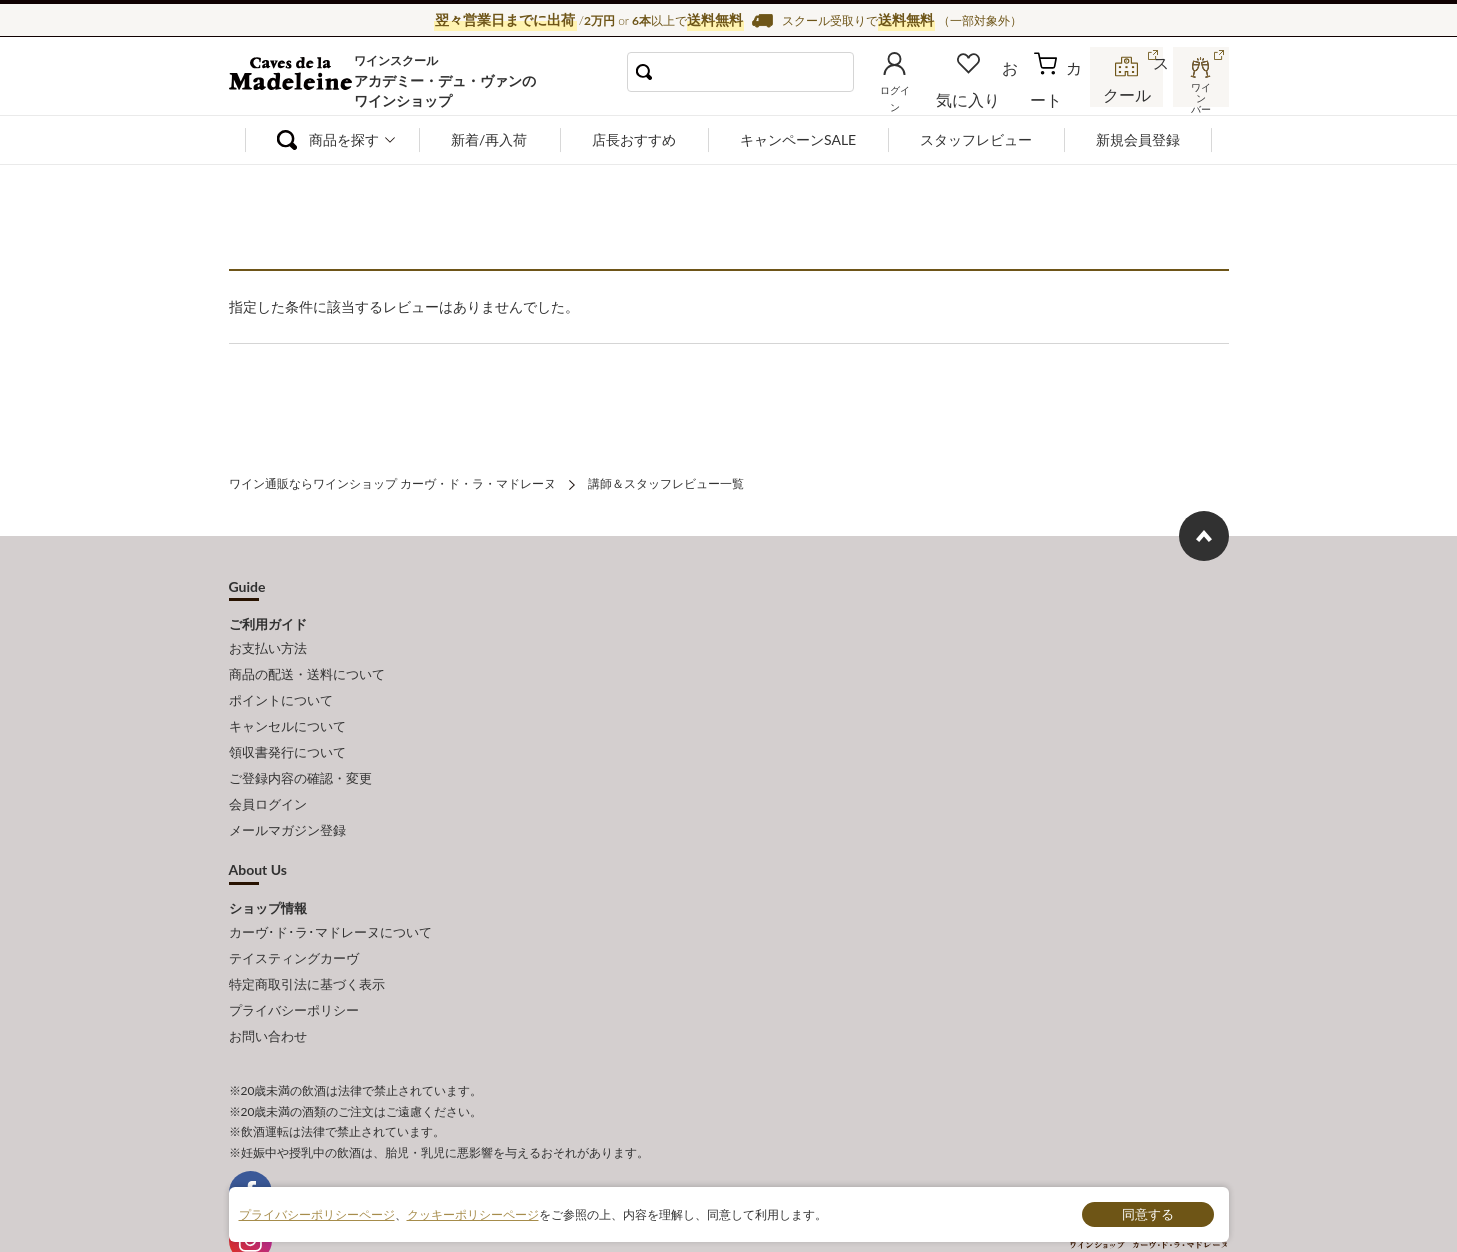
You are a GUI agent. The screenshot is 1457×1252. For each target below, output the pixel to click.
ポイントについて (281, 687)
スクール (1129, 94)
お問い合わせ (268, 984)
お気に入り (996, 94)
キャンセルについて (287, 709)
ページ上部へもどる (1204, 532)
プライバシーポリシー (294, 962)
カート (1060, 94)
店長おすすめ (634, 139)
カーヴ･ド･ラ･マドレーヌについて (330, 896)
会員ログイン (268, 775)
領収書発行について (287, 731)
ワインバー (1199, 93)
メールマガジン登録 (287, 798)
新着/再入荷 (489, 139)
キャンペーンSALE (798, 139)
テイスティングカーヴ (294, 918)
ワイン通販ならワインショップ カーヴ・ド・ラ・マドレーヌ (296, 81)
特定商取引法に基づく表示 (307, 940)
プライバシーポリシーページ (317, 1213)
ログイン (927, 94)
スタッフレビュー (976, 139)
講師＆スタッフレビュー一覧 (666, 481)
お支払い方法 (268, 643)
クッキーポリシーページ (473, 1213)
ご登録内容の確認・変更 (300, 753)
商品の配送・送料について (307, 665)
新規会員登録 (1138, 139)
